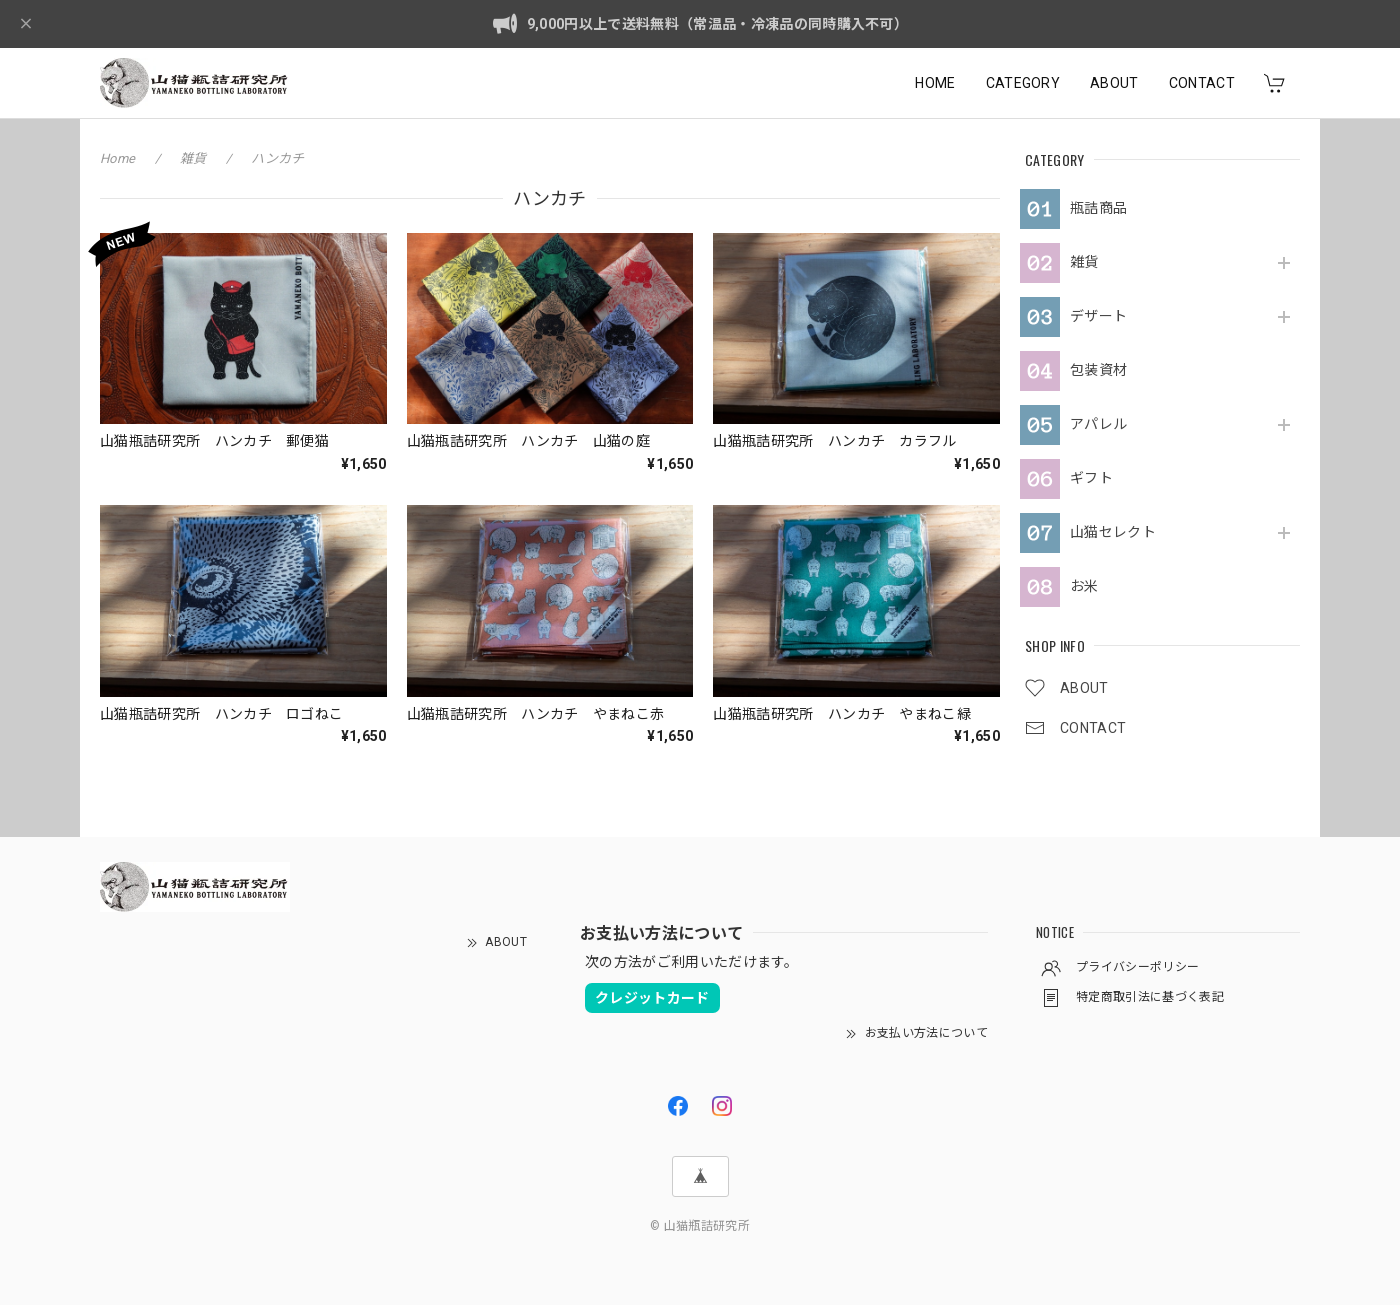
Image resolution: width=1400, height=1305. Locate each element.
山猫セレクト (1113, 532)
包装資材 (1098, 370)
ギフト (1091, 478)
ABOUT (1114, 83)
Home (117, 158)
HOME (935, 83)
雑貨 (1084, 262)
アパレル (1098, 424)
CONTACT (1202, 83)
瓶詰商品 (1098, 208)
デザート (1098, 316)
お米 (1084, 586)
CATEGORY (1023, 83)
